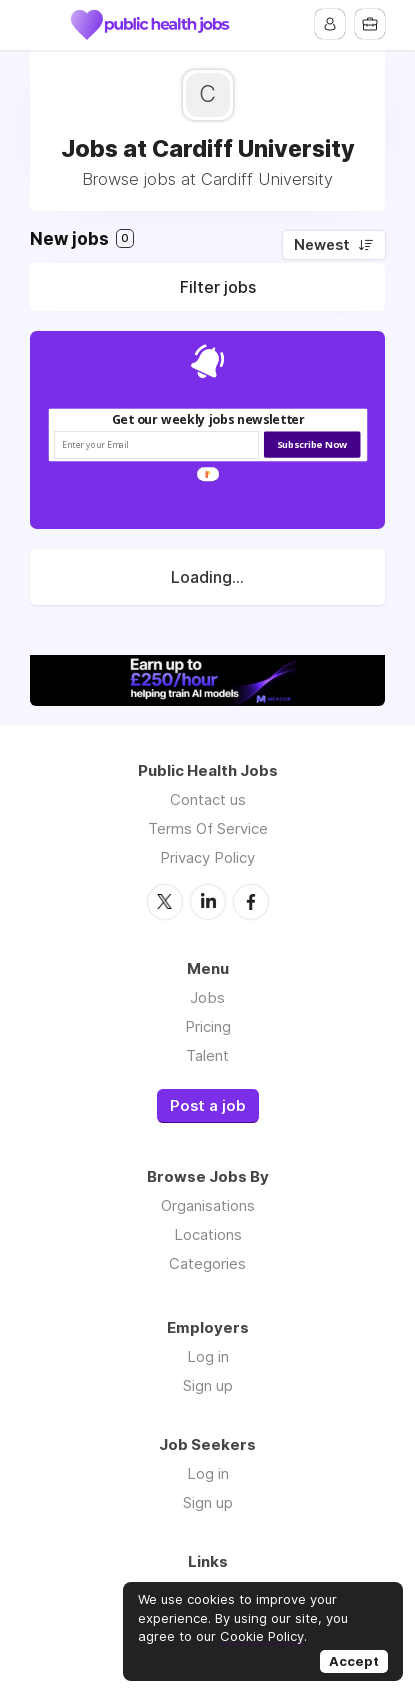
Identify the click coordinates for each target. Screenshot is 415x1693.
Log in (208, 1356)
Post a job (208, 1106)
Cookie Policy (262, 1636)
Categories (207, 1263)
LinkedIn (208, 902)
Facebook (251, 902)
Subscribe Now (312, 444)
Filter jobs (218, 287)
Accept (354, 1661)
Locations (208, 1234)
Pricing (208, 1026)
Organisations (208, 1205)
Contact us (208, 799)
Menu (45, 25)
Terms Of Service (208, 828)
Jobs (207, 997)
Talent (207, 1055)
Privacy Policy (207, 857)
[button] (207, 419)
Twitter (165, 902)
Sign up (208, 1385)
